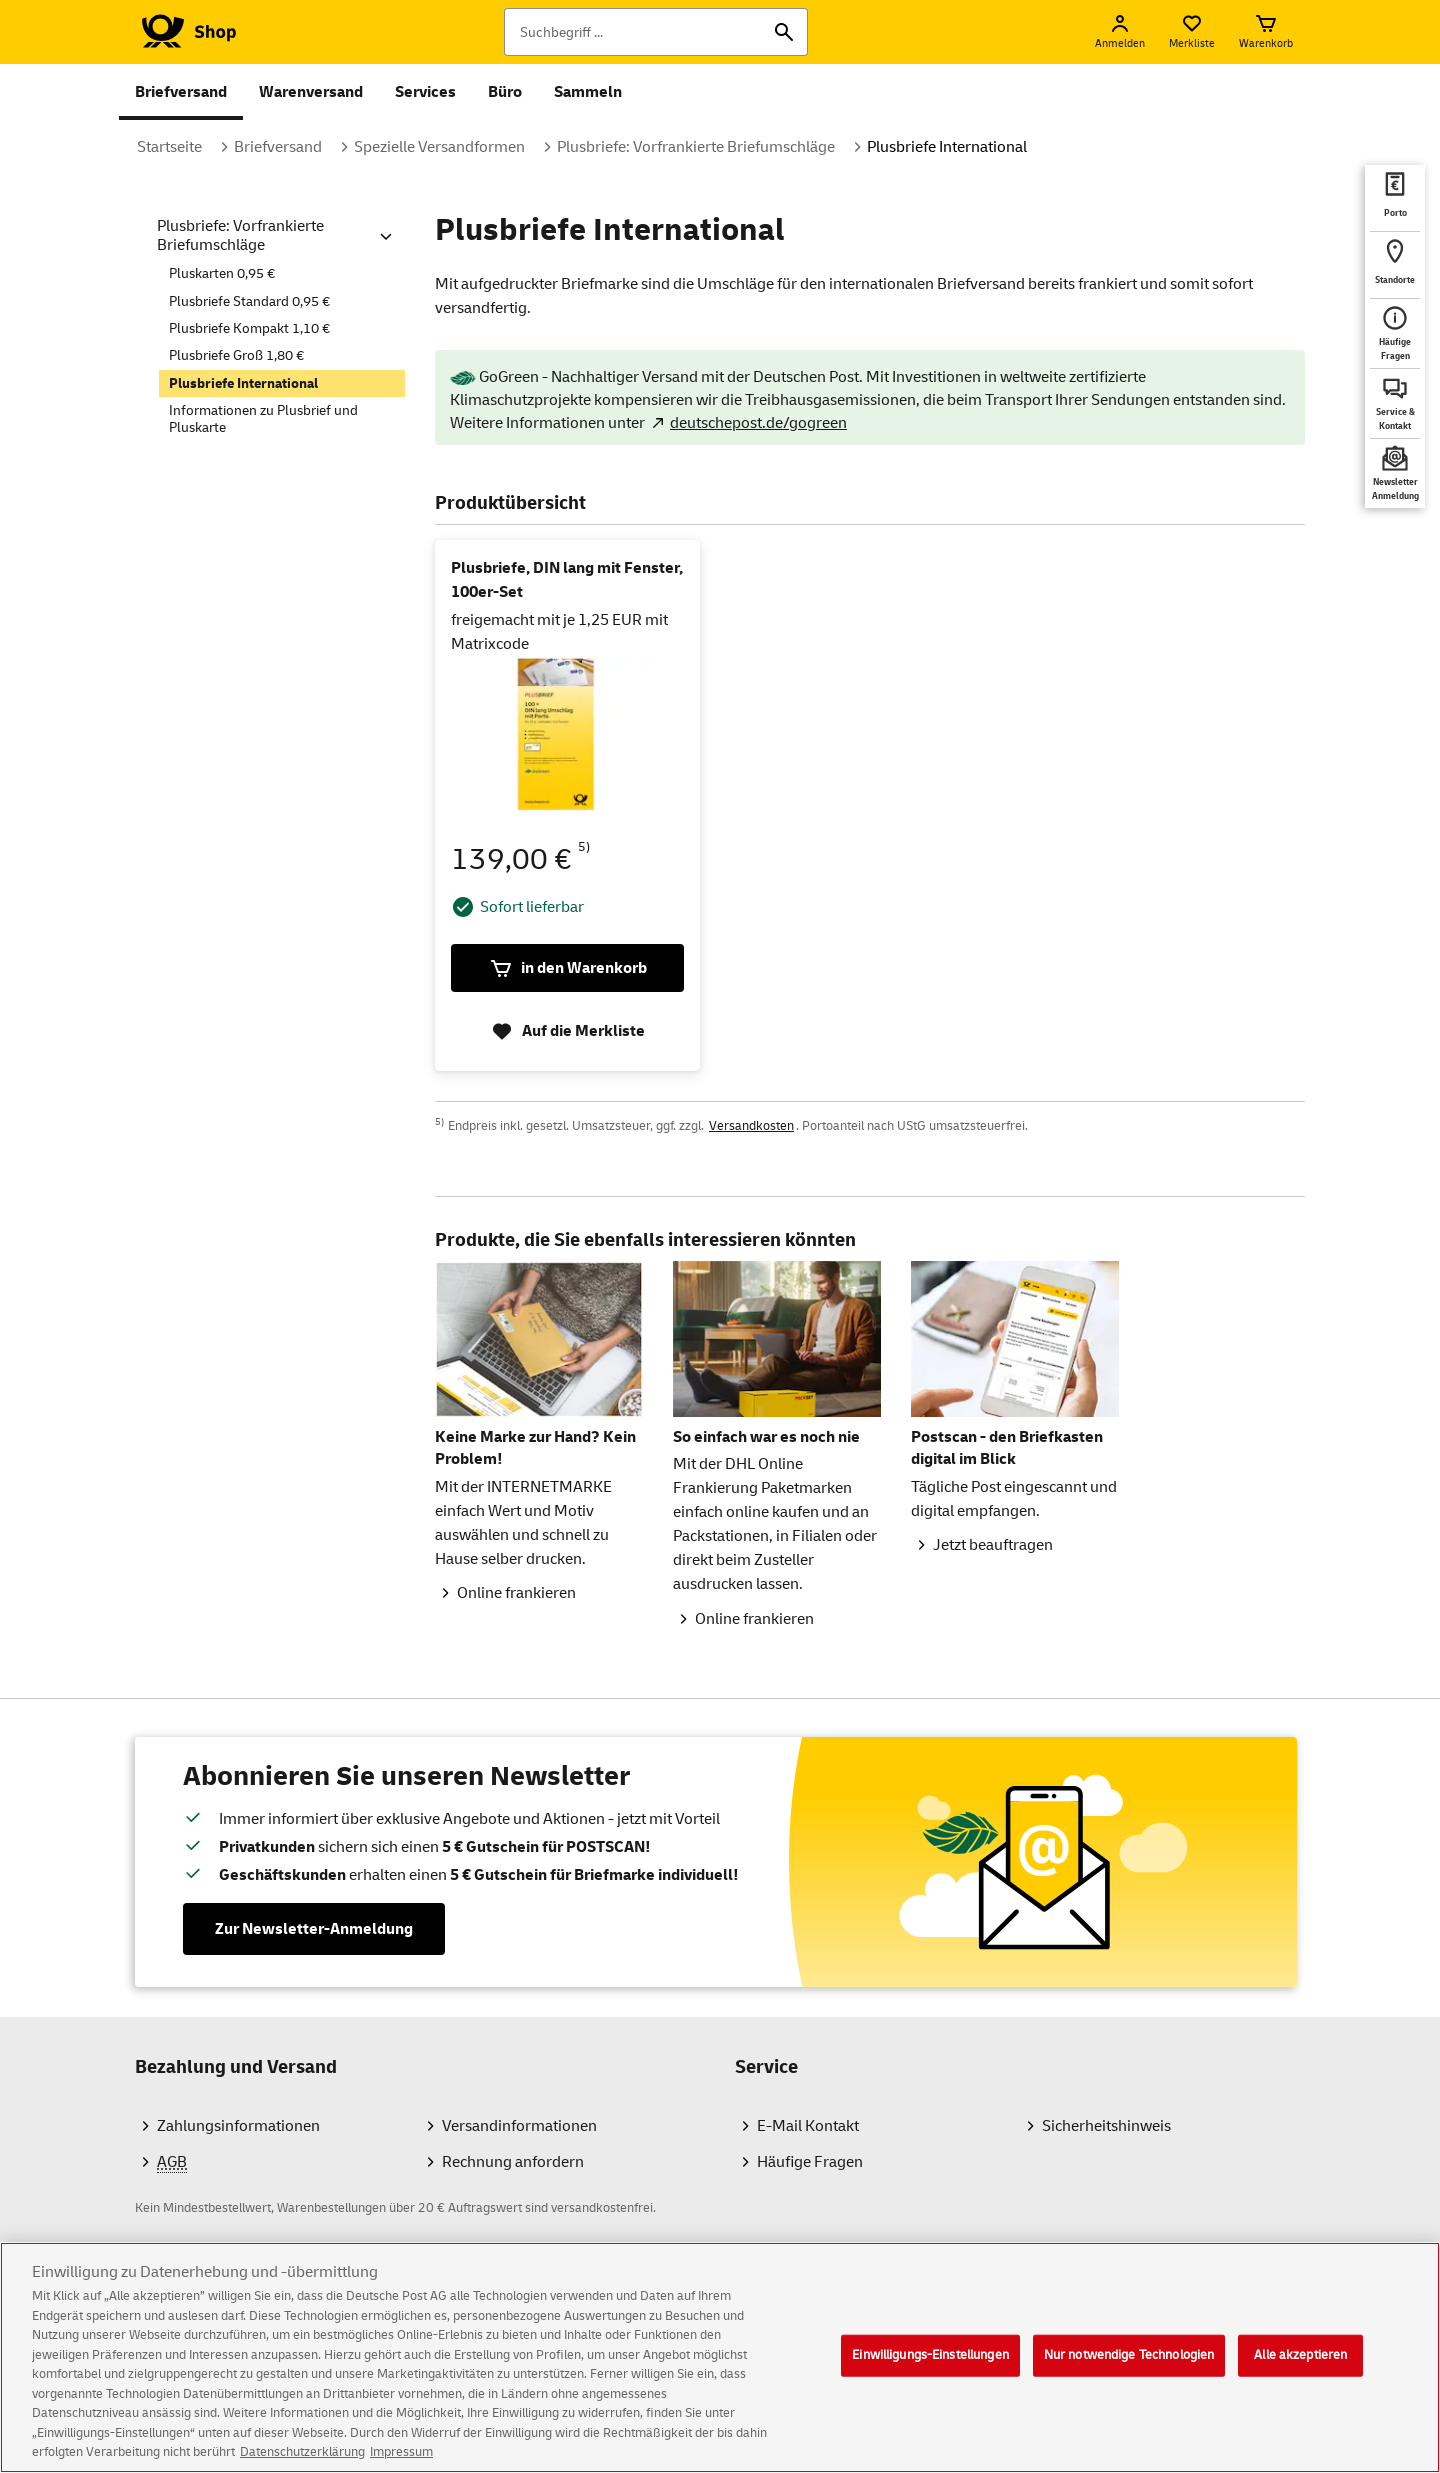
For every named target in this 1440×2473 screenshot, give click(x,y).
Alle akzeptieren (1300, 2372)
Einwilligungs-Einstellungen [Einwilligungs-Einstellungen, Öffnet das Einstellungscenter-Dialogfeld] (930, 2372)
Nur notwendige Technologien (1129, 2372)
